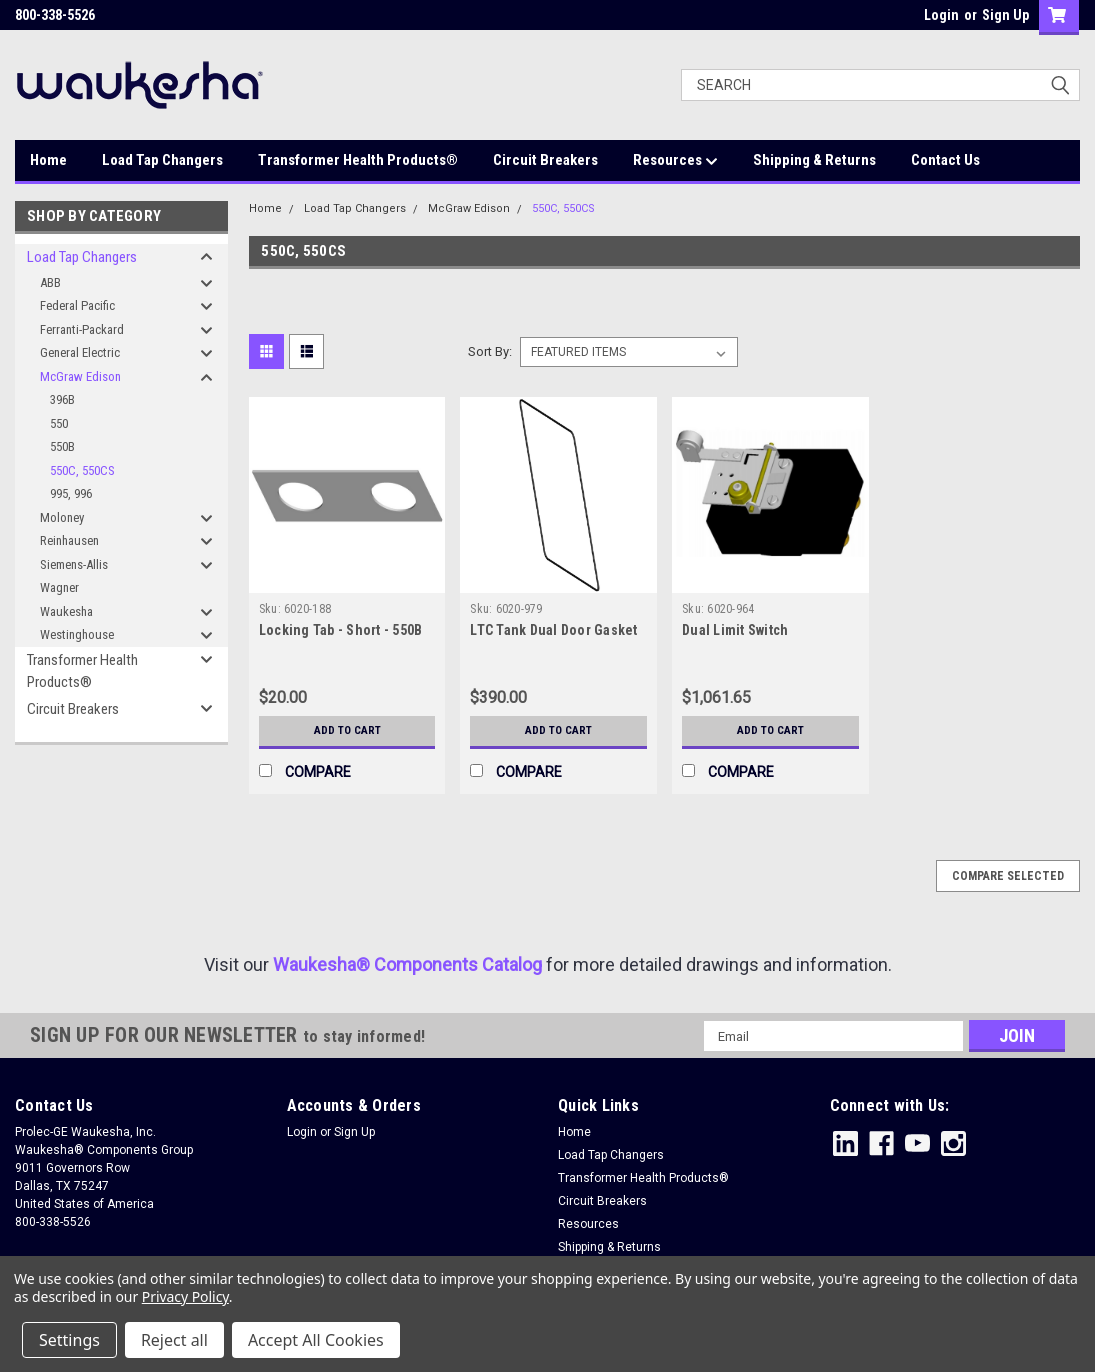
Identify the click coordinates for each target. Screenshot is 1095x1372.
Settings (69, 1340)
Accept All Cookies (316, 1340)
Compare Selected (1008, 876)
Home (48, 160)
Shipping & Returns (814, 160)
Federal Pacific (77, 305)
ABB (50, 282)
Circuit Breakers (545, 160)
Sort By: (490, 351)
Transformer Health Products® (358, 160)
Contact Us (945, 160)
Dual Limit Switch (735, 630)
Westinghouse (77, 634)
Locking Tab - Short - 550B (341, 630)
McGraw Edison (80, 376)
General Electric (80, 352)
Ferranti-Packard (82, 329)
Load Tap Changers (162, 160)
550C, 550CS (82, 470)
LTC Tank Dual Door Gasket (553, 630)
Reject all (174, 1340)
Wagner (59, 587)
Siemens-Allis (74, 564)
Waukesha (66, 611)
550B (62, 446)
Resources (675, 161)
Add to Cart (347, 731)
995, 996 (71, 493)
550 (59, 423)
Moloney (62, 517)
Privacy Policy (185, 1296)
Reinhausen (69, 540)
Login (941, 15)
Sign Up (1005, 15)
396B (62, 399)
